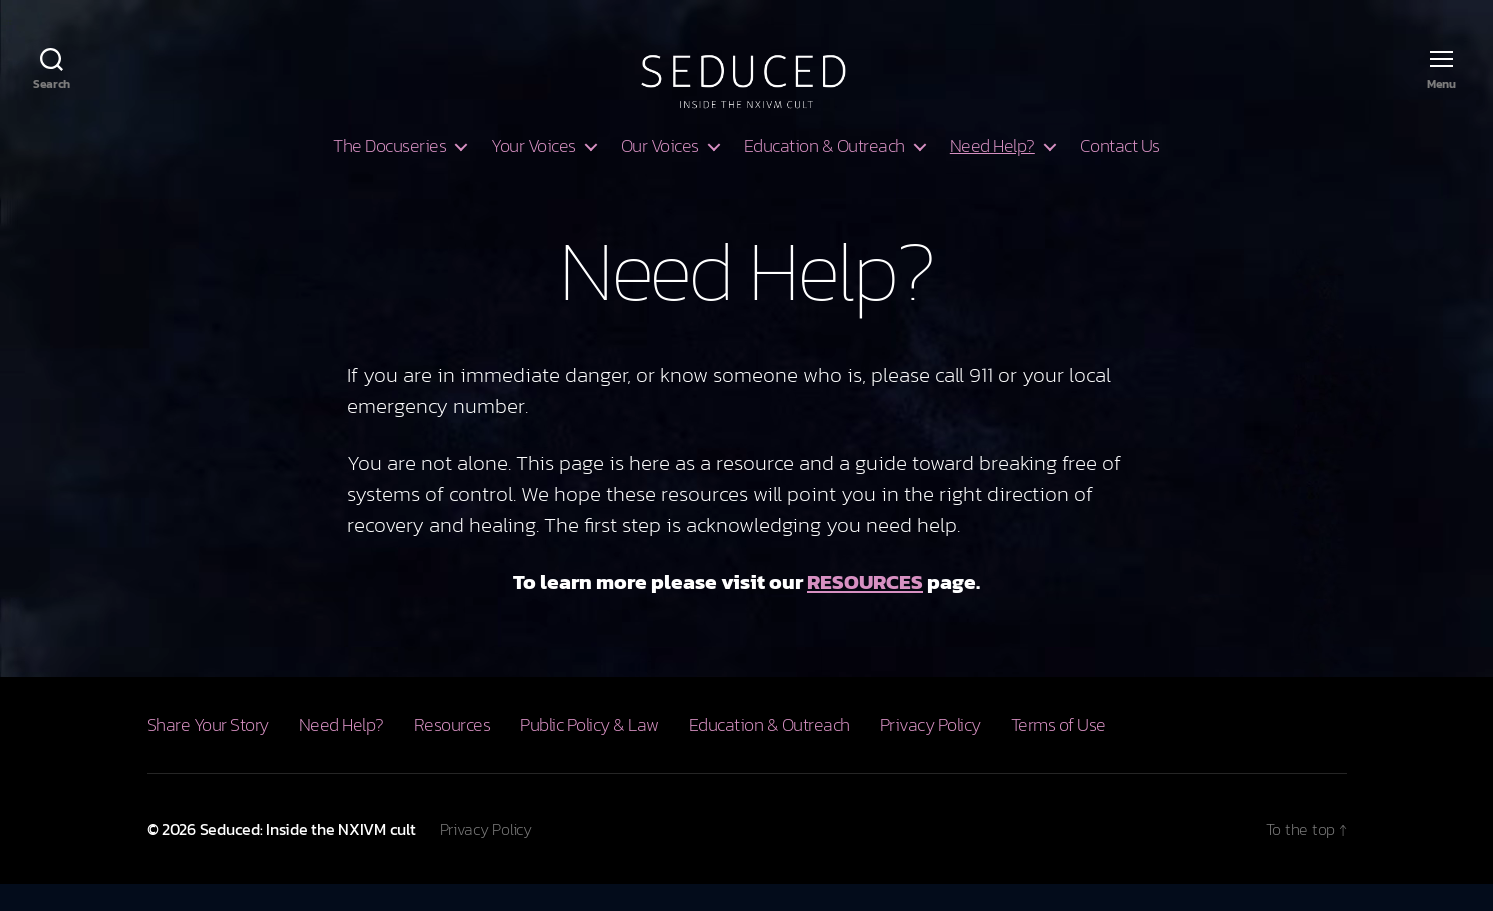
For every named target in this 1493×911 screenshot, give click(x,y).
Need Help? (992, 173)
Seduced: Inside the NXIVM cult (308, 856)
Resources (452, 751)
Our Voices (660, 173)
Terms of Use (1058, 751)
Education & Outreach (824, 173)
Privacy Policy (930, 751)
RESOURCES (865, 608)
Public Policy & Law (589, 751)
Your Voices (533, 173)
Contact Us (1120, 173)
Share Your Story (208, 751)
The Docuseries (389, 173)
